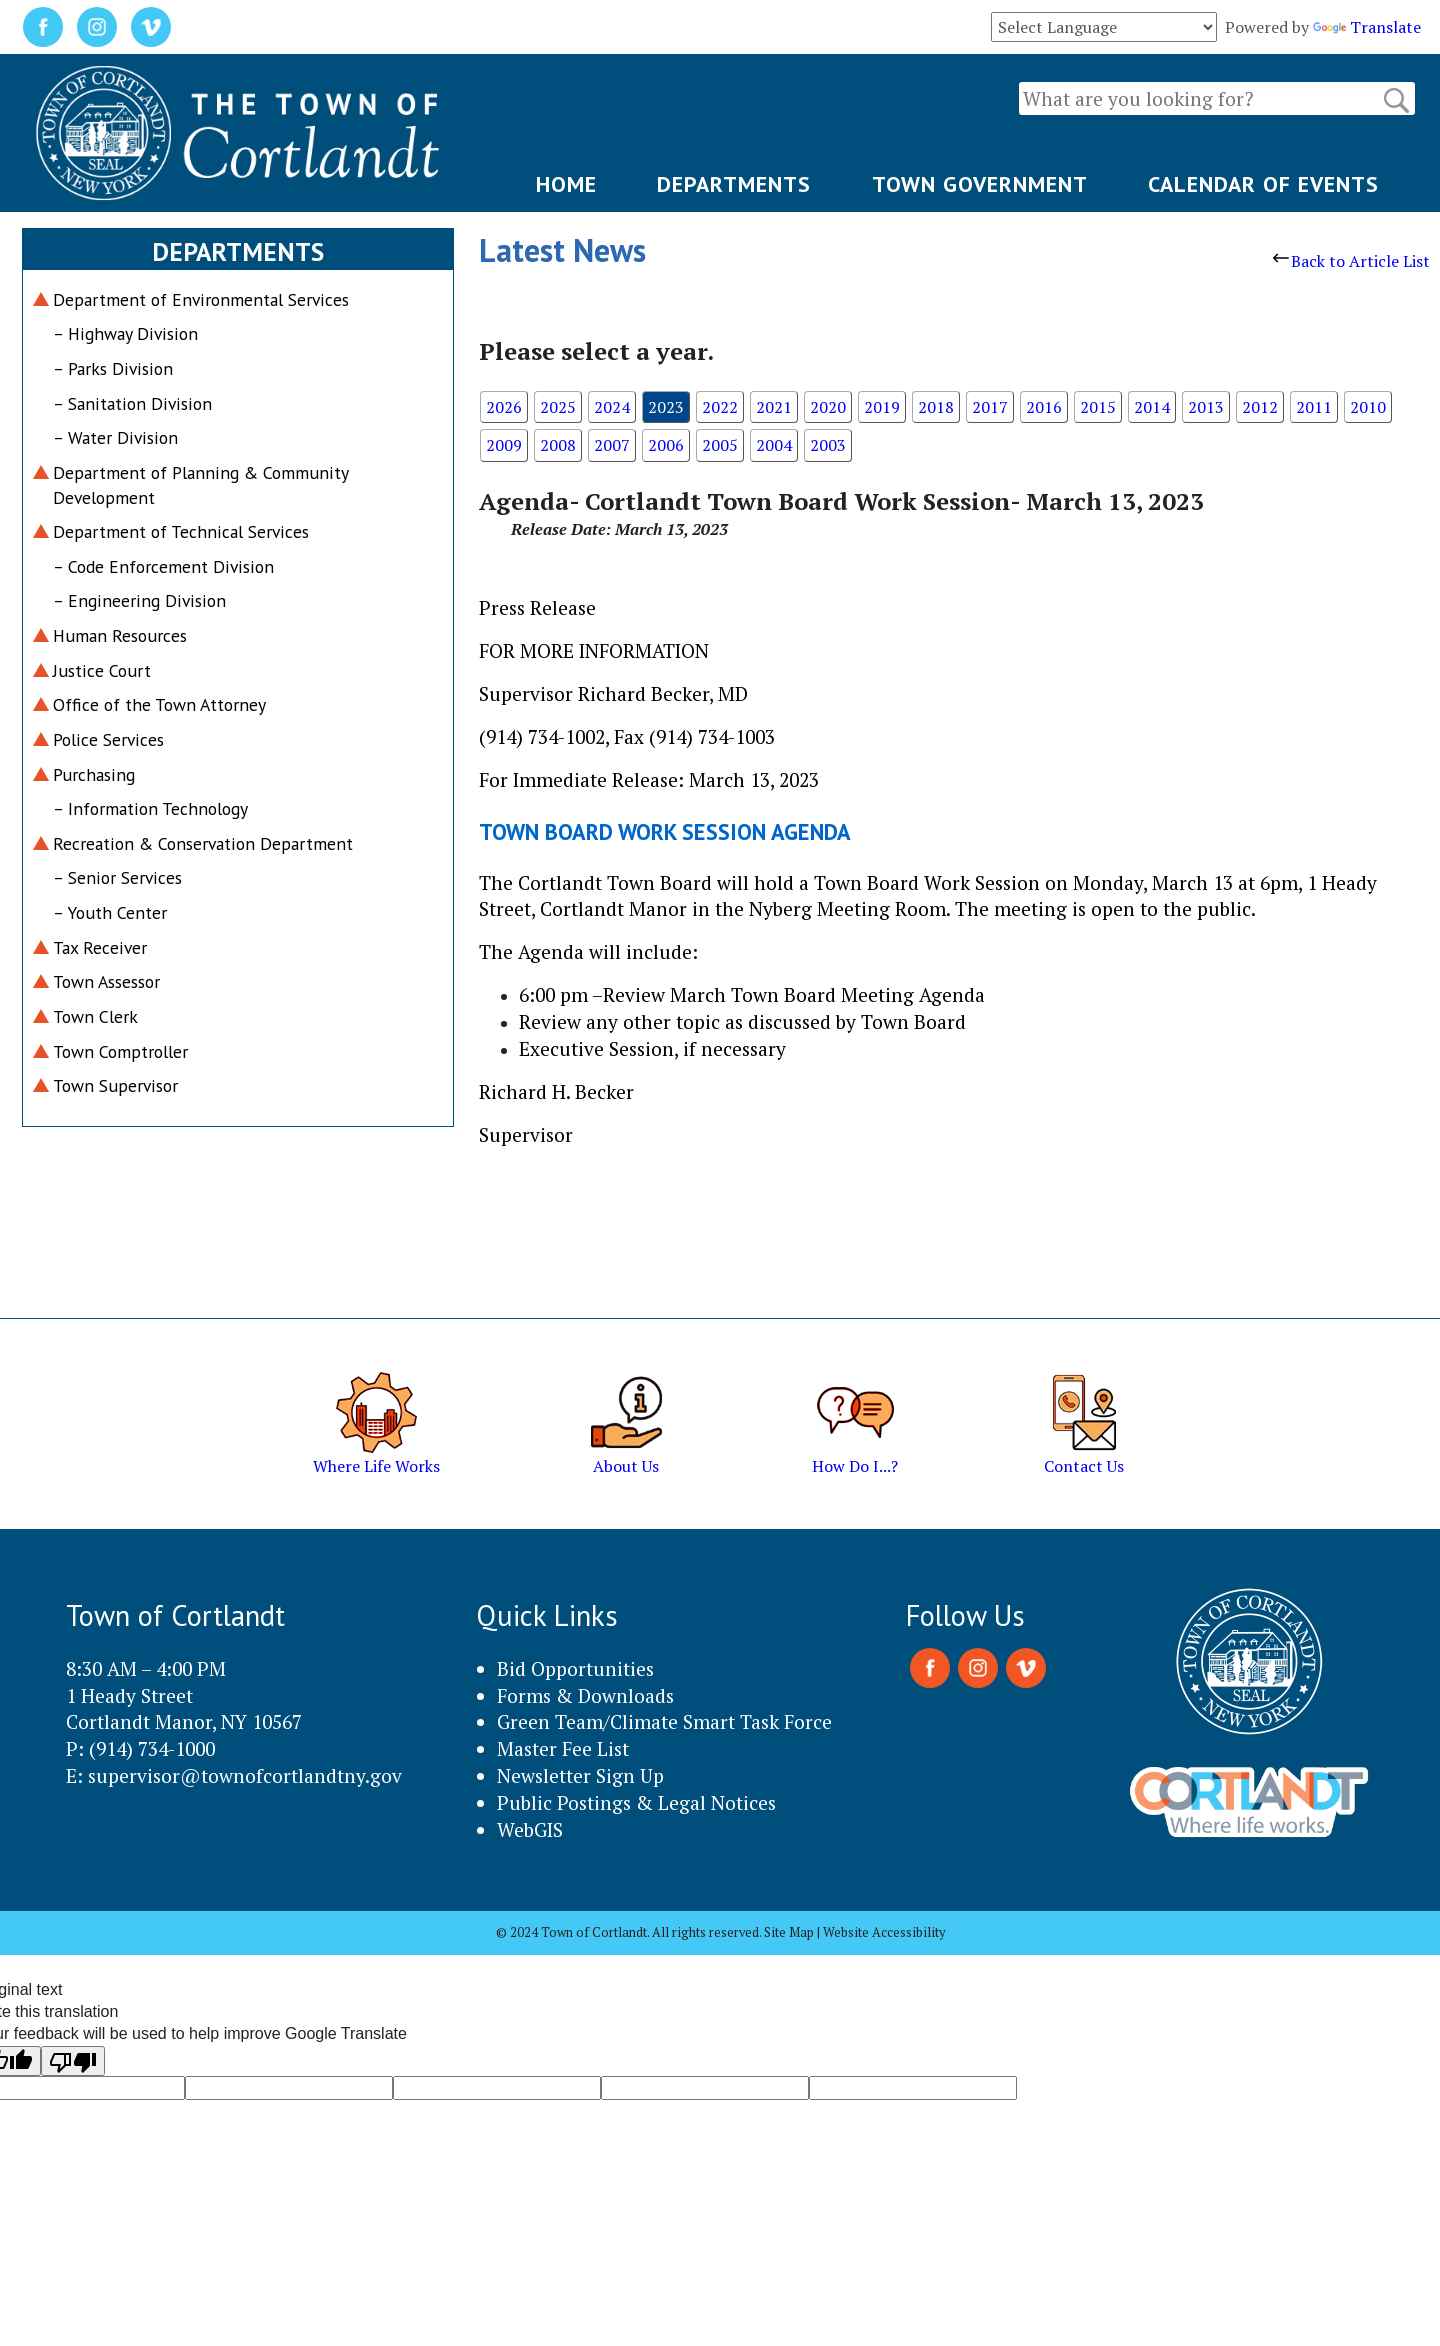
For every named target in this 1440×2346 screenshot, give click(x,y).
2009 (504, 445)
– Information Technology (150, 808)
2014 (1152, 407)
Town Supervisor (115, 1085)
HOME (566, 184)
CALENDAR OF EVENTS (1263, 184)
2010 (1368, 407)
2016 (1044, 407)
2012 (1260, 407)
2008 (558, 445)
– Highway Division (125, 333)
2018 (936, 407)
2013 (1206, 407)
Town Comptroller (120, 1051)
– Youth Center (110, 912)
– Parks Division (113, 368)
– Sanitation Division (132, 403)
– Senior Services (117, 877)
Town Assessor (106, 981)
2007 (612, 445)
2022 (720, 407)
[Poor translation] (73, 2061)
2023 (666, 407)
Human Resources (120, 635)
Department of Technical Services (181, 531)
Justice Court (102, 670)
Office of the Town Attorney (159, 704)
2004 (774, 445)
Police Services (108, 739)
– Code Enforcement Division (163, 566)
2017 (990, 407)
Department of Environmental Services (201, 299)
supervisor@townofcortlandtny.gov (245, 1775)
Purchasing (94, 774)
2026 (504, 407)
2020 (828, 407)
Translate (1367, 27)
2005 (720, 445)
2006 (666, 445)
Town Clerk (95, 1016)
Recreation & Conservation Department (203, 843)
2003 (828, 445)
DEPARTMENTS (734, 184)
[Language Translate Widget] (1104, 27)
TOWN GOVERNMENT (980, 184)
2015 (1098, 407)
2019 (882, 407)
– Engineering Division (139, 600)
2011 (1314, 407)
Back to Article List (1351, 261)
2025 (558, 407)
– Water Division (115, 437)
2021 (774, 407)
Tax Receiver (100, 947)
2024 (612, 407)
